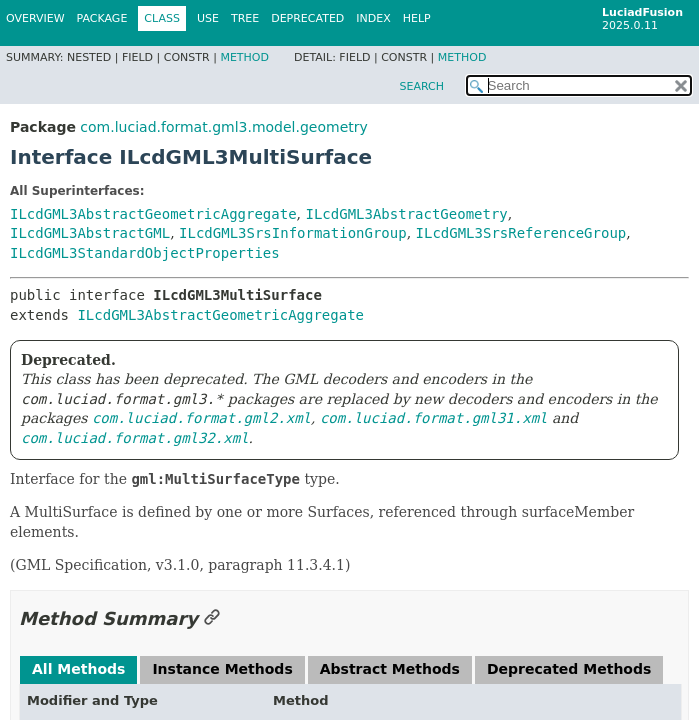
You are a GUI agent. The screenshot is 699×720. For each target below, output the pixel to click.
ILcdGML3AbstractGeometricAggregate (153, 214)
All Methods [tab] (78, 669)
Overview (35, 18)
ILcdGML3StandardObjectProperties (145, 253)
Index (373, 18)
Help (417, 18)
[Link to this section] (212, 618)
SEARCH (421, 86)
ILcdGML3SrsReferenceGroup (521, 233)
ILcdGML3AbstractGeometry (406, 214)
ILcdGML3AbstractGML (90, 233)
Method (244, 57)
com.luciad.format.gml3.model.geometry (223, 127)
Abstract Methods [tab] (390, 669)
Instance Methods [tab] (222, 669)
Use (208, 18)
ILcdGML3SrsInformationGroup (293, 233)
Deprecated (307, 18)
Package (102, 18)
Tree (245, 18)
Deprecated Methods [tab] (569, 669)
